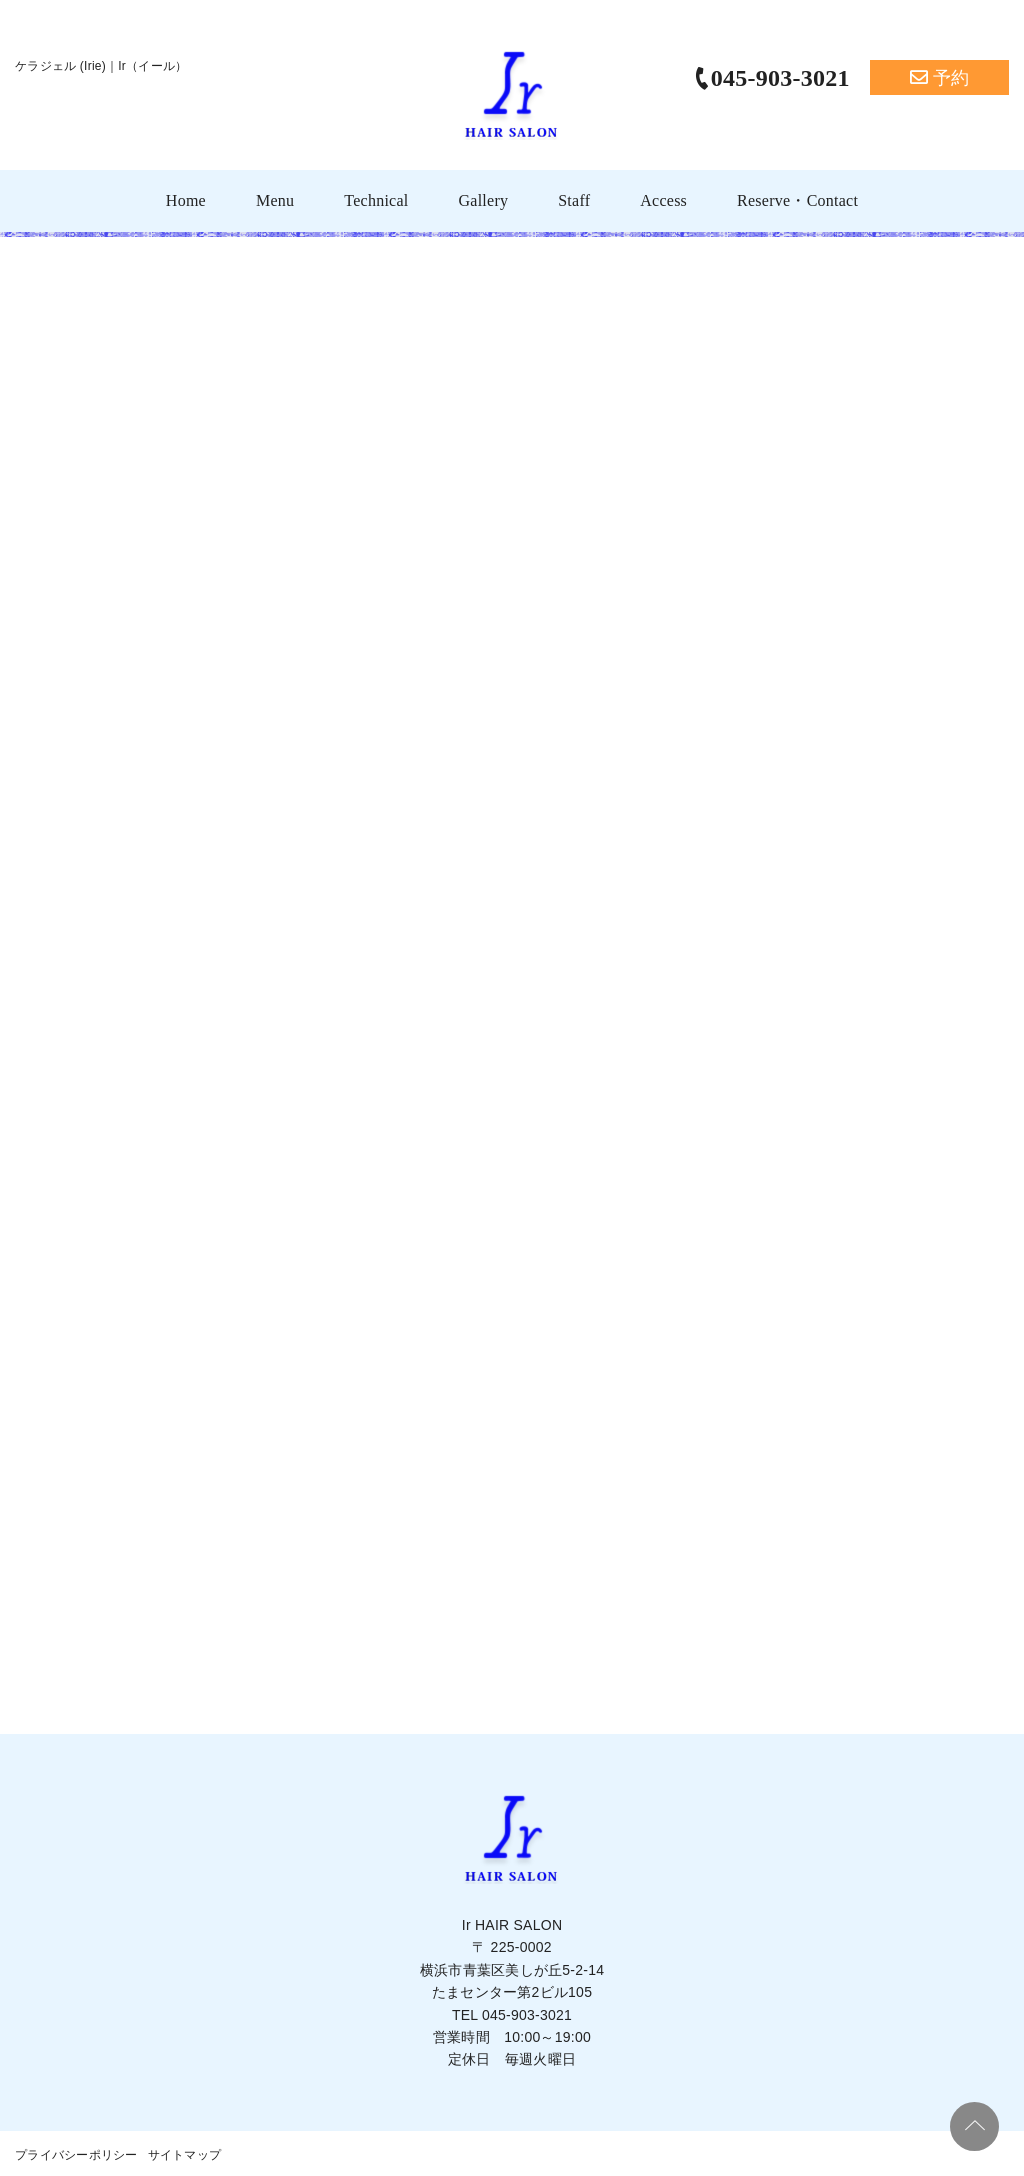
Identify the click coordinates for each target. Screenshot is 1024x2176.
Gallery (483, 200)
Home (186, 200)
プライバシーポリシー (76, 2155)
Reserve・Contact (797, 200)
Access (663, 200)
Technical (376, 200)
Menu (275, 200)
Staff (574, 200)
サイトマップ (185, 2155)
